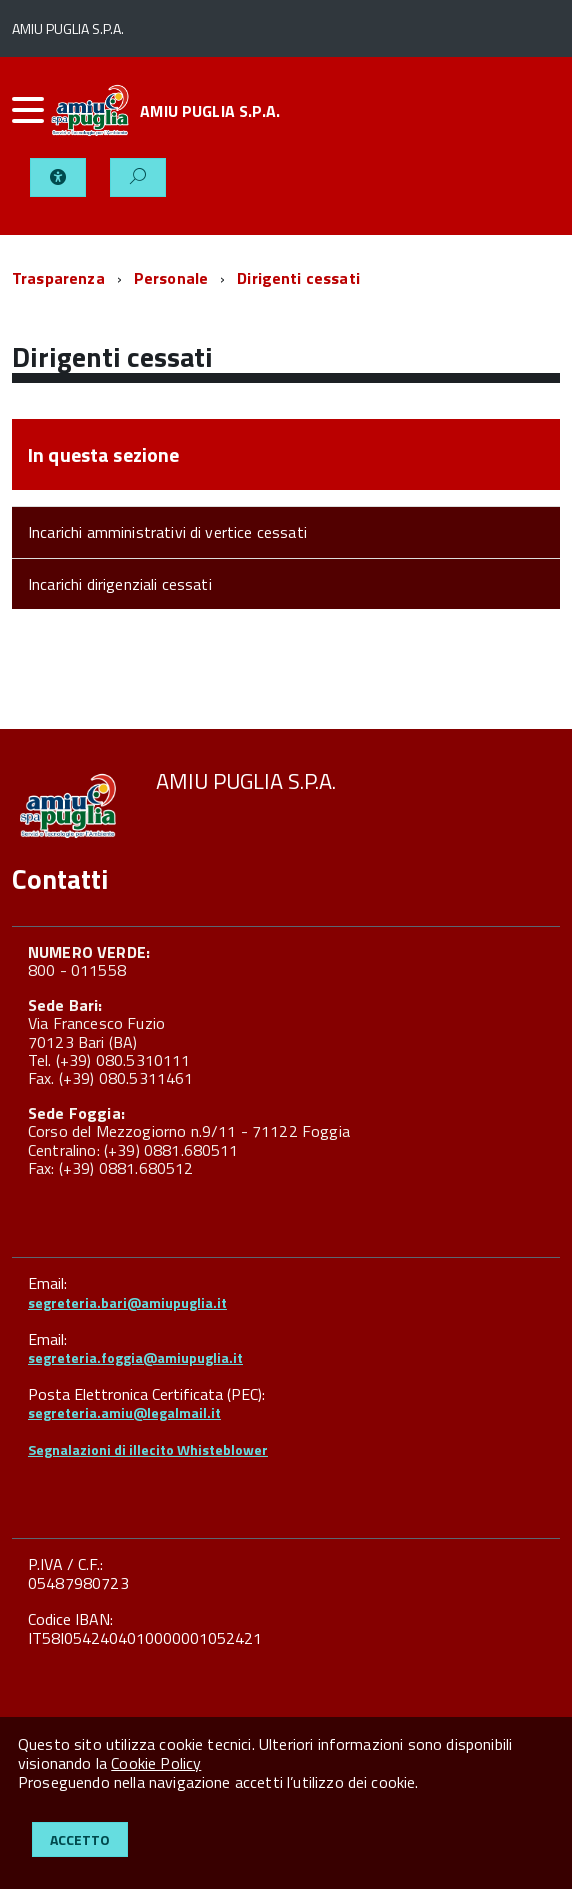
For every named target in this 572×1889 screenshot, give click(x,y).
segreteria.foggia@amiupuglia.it (135, 1357)
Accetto (80, 1839)
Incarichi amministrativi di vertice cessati (167, 532)
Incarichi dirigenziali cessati (120, 584)
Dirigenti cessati (298, 278)
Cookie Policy (156, 1763)
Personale (171, 278)
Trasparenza (58, 278)
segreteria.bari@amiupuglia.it (127, 1302)
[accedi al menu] (28, 110)
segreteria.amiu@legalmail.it (124, 1412)
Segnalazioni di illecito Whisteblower (148, 1449)
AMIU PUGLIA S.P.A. (210, 111)
